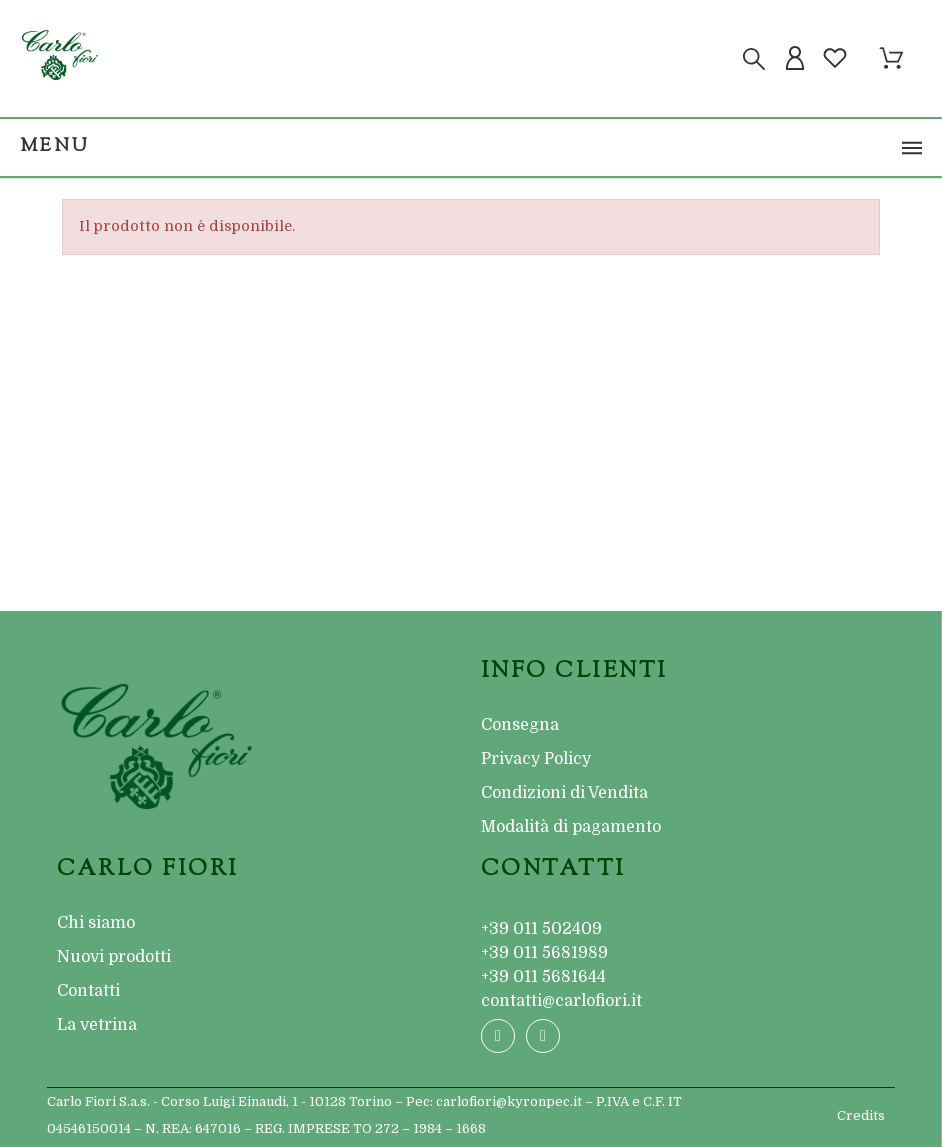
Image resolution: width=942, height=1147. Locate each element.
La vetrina (97, 1025)
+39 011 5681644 (543, 977)
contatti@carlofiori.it (561, 1001)
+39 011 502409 (541, 929)
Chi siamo (96, 923)
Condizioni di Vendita (564, 793)
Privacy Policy (536, 759)
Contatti (88, 991)
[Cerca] (754, 59)
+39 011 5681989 (544, 953)
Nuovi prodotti (114, 957)
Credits (861, 1115)
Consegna (520, 725)
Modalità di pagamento (571, 827)
